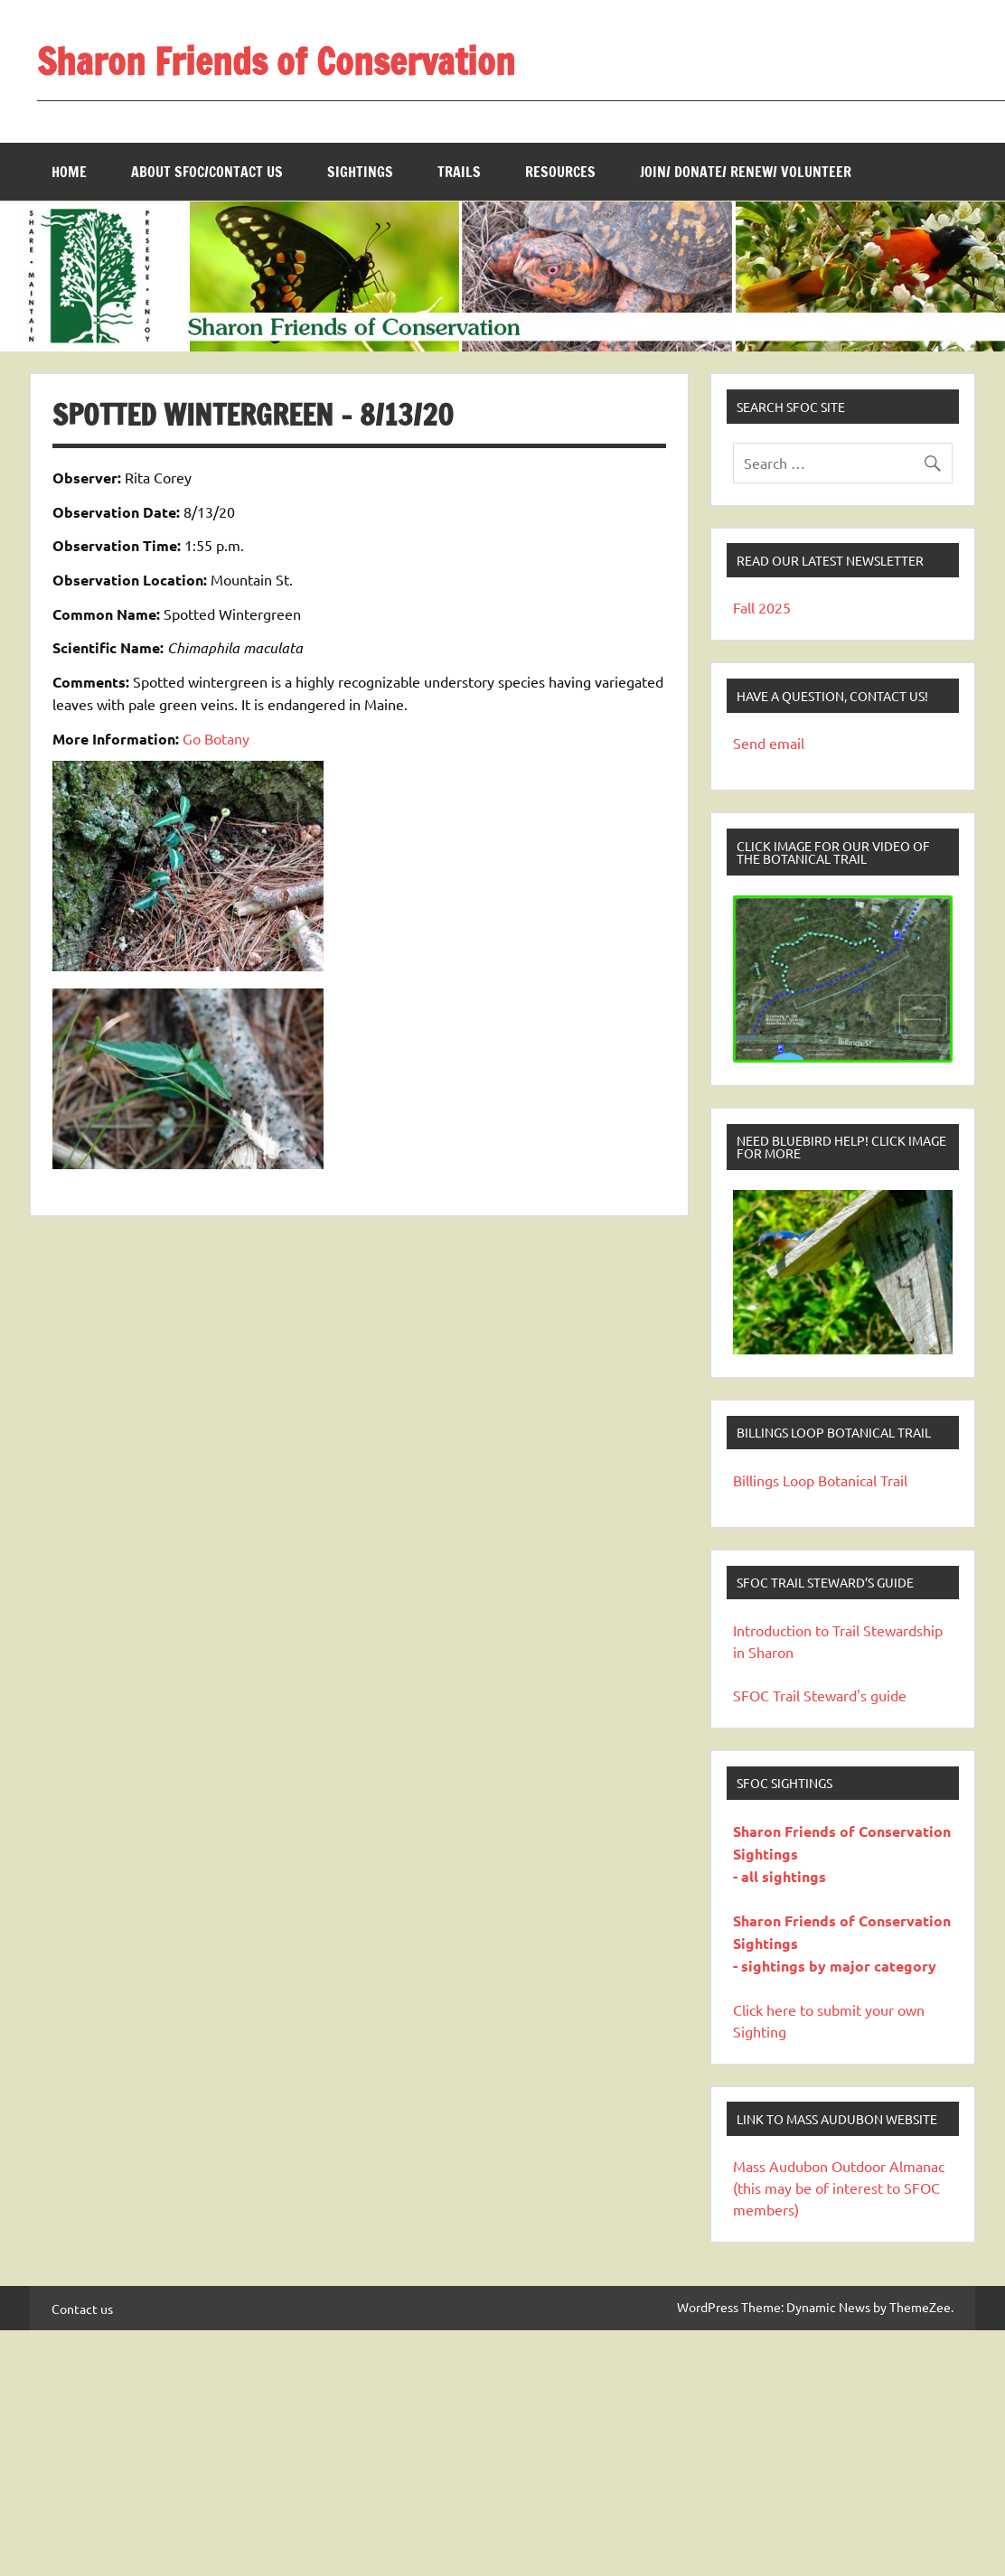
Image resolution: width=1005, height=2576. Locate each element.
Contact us (82, 2308)
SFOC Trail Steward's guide (819, 1695)
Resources (560, 172)
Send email (768, 743)
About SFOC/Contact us (207, 172)
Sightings (360, 172)
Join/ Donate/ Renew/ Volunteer (745, 172)
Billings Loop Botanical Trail (820, 1480)
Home (69, 172)
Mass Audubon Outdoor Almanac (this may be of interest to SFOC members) (838, 2187)
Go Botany (216, 738)
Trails (459, 172)
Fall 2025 (762, 607)
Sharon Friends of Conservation (276, 61)
